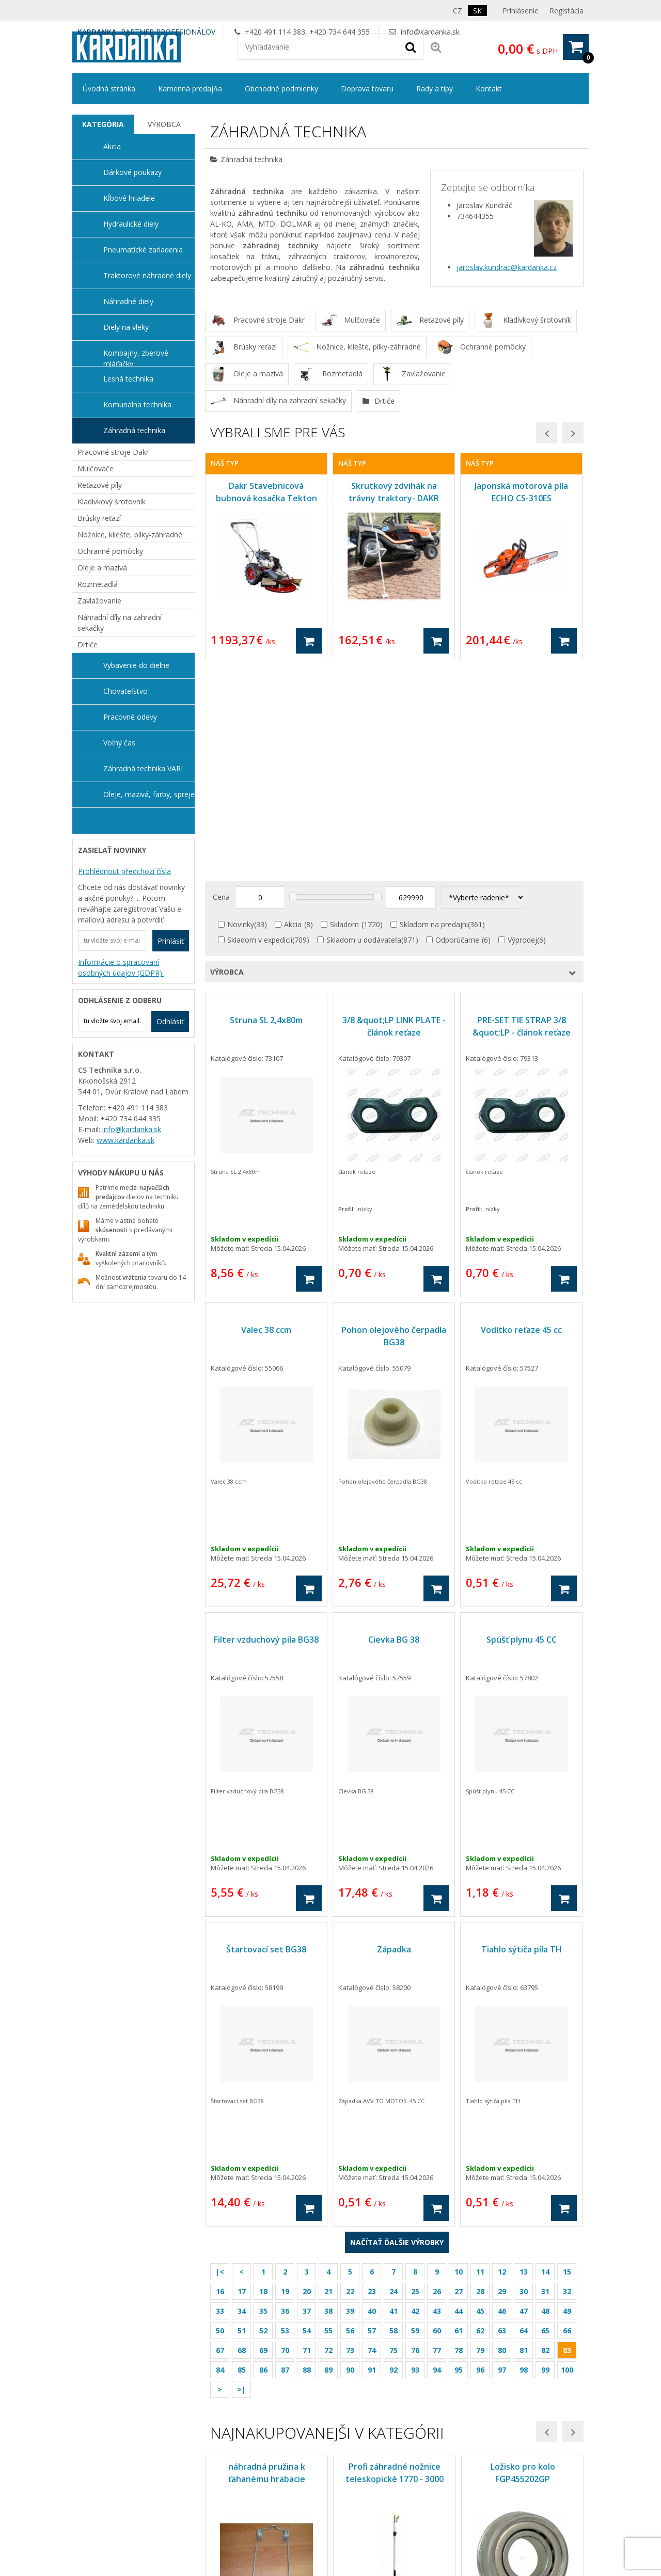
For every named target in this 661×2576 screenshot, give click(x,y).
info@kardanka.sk (430, 32)
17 (242, 2080)
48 (545, 2099)
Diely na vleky (126, 327)
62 (480, 2119)
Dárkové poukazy (132, 172)
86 (263, 2158)
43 (437, 2099)
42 (415, 2099)
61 (458, 2119)
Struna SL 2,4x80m (266, 808)
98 (524, 2158)
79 (480, 2138)
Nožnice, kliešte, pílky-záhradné (129, 534)
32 (567, 2080)
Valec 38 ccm (266, 1118)
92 (393, 2158)
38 (328, 2099)
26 (437, 2080)
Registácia (566, 10)
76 (415, 2138)
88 (307, 2158)
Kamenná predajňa (190, 88)
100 (567, 2158)
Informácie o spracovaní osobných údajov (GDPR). (121, 967)
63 (502, 2119)
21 (328, 2080)
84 (220, 2158)
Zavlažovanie (99, 601)
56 (350, 2119)
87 (285, 2158)
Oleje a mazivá (102, 568)
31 (545, 2080)
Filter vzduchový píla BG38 (266, 1428)
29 (502, 2080)
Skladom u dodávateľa (363, 728)
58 (393, 2119)
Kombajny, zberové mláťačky (135, 357)
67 (220, 2138)
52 (263, 2119)
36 (285, 2099)
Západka (394, 1737)
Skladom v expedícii (259, 728)
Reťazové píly (99, 485)
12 (502, 2060)
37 (307, 2099)
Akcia (293, 713)
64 (524, 2119)
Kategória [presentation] (103, 124)
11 (480, 2060)
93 (415, 2158)
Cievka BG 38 (393, 1428)
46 (502, 2099)
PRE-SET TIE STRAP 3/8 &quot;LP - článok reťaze (522, 814)
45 (480, 2099)
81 (524, 2138)
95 (458, 2158)
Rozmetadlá (97, 584)
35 (263, 2099)
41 (393, 2099)
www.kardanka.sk (125, 1140)
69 (263, 2138)
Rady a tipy (434, 88)
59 (415, 2119)
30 (524, 2080)
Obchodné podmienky (281, 88)
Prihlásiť (171, 941)
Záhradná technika (134, 430)
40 (372, 2099)
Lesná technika (128, 379)
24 (393, 2080)
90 (350, 2158)
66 (567, 2119)
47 (524, 2099)
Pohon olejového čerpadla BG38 (393, 1124)
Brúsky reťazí (99, 518)
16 (220, 2080)
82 (545, 2138)
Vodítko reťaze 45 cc (521, 1118)
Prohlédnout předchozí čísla (124, 871)
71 (307, 2138)
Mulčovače (95, 468)
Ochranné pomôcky (110, 551)
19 (285, 2080)
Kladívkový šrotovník (111, 501)
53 (285, 2119)
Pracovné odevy (130, 717)
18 (263, 2080)
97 (502, 2158)
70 (285, 2138)
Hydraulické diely (131, 224)
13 (524, 2060)
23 (372, 2080)
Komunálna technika (137, 404)
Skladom (344, 713)
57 (372, 2119)
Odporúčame (457, 728)
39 (350, 2099)
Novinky (240, 713)
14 (545, 2060)
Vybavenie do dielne (136, 665)
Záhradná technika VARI (143, 768)
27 (458, 2080)
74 (372, 2138)
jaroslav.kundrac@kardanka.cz (507, 267)
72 (328, 2138)
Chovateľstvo (125, 691)
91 (372, 2158)
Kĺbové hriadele (129, 198)
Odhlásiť (170, 1021)
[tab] (103, 124)
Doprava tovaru (367, 88)
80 (502, 2138)
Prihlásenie (520, 10)
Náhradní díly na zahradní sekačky (119, 622)
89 (328, 2158)
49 (567, 2099)
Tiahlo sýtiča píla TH (521, 1737)
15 (567, 2060)
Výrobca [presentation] (164, 124)
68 (242, 2138)
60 (437, 2119)
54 (307, 2119)
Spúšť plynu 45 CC (521, 1428)
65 (545, 2119)
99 (545, 2158)
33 (220, 2099)
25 (415, 2080)
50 (220, 2119)
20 (307, 2080)
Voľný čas (119, 743)
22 (350, 2080)
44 (458, 2099)
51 (242, 2119)
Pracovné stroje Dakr (113, 452)
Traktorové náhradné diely (147, 275)
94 (437, 2158)
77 (437, 2138)
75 (393, 2138)
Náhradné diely (128, 301)
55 (328, 2119)
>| (241, 2178)
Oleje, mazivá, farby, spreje (149, 794)
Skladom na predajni (434, 713)
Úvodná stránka (109, 88)
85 (242, 2158)
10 (458, 2060)
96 (480, 2158)
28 (480, 2080)
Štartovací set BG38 (266, 1737)
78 (458, 2138)
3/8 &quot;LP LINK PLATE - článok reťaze (394, 814)
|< (219, 2060)
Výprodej (522, 728)
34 (242, 2099)
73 (350, 2138)
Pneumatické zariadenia (143, 250)
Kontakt (489, 88)
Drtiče (87, 644)
